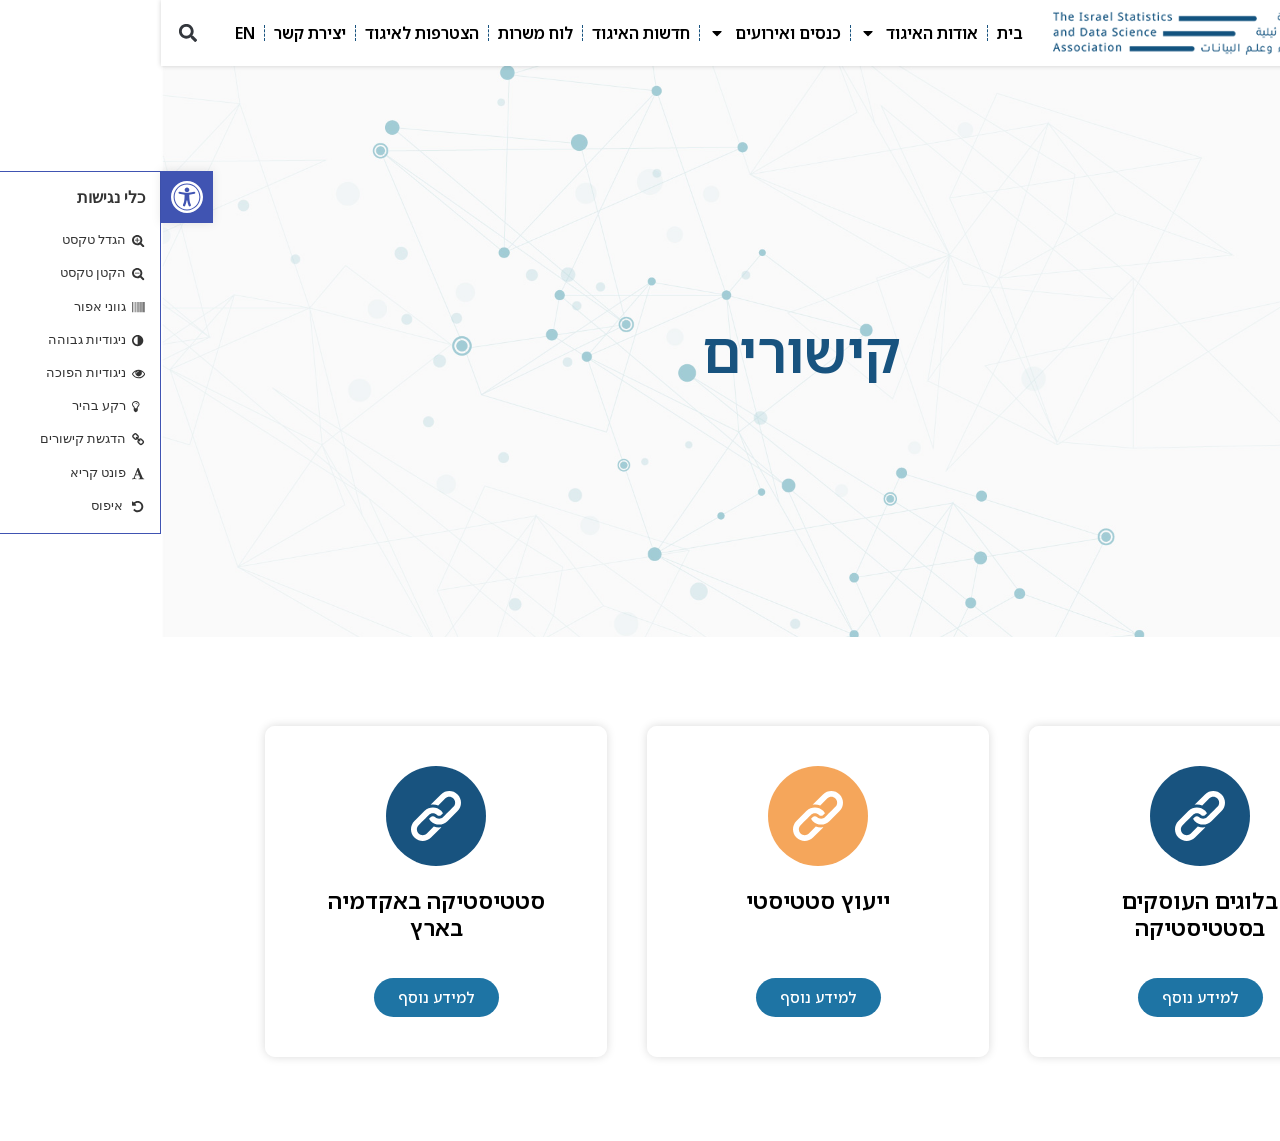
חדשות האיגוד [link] (480, 33)
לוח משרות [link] (374, 33)
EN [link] (84, 33)
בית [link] (849, 33)
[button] (26, 33)
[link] (26, 197)
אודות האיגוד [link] (758, 33)
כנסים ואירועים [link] (614, 33)
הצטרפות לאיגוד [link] (261, 33)
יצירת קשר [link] (149, 33)
